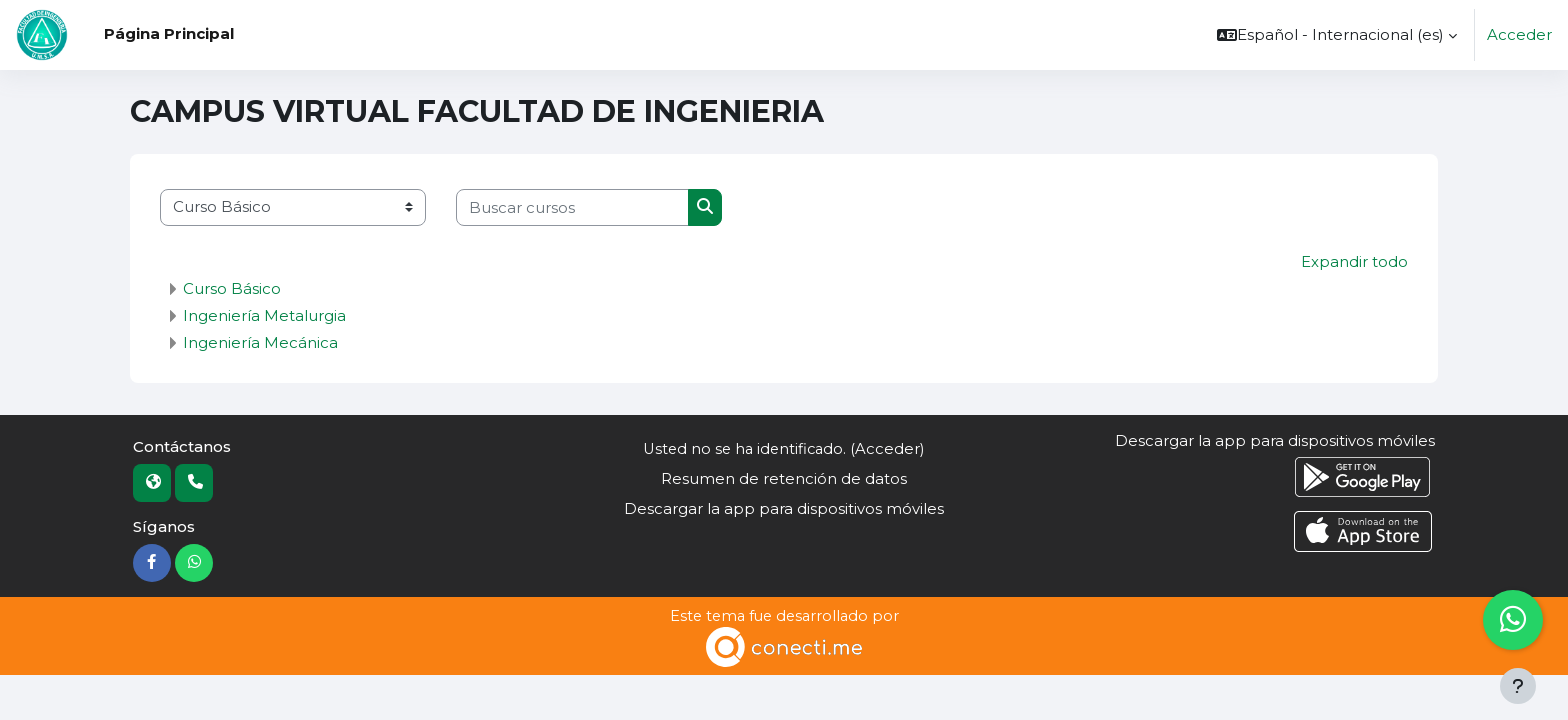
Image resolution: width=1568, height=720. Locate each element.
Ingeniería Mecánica (260, 342)
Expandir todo (1354, 261)
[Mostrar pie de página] (1518, 686)
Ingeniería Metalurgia (264, 315)
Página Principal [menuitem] (169, 33)
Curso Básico (232, 288)
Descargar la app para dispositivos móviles (784, 509)
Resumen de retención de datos (784, 479)
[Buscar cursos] (572, 207)
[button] (1337, 35)
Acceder (1519, 34)
